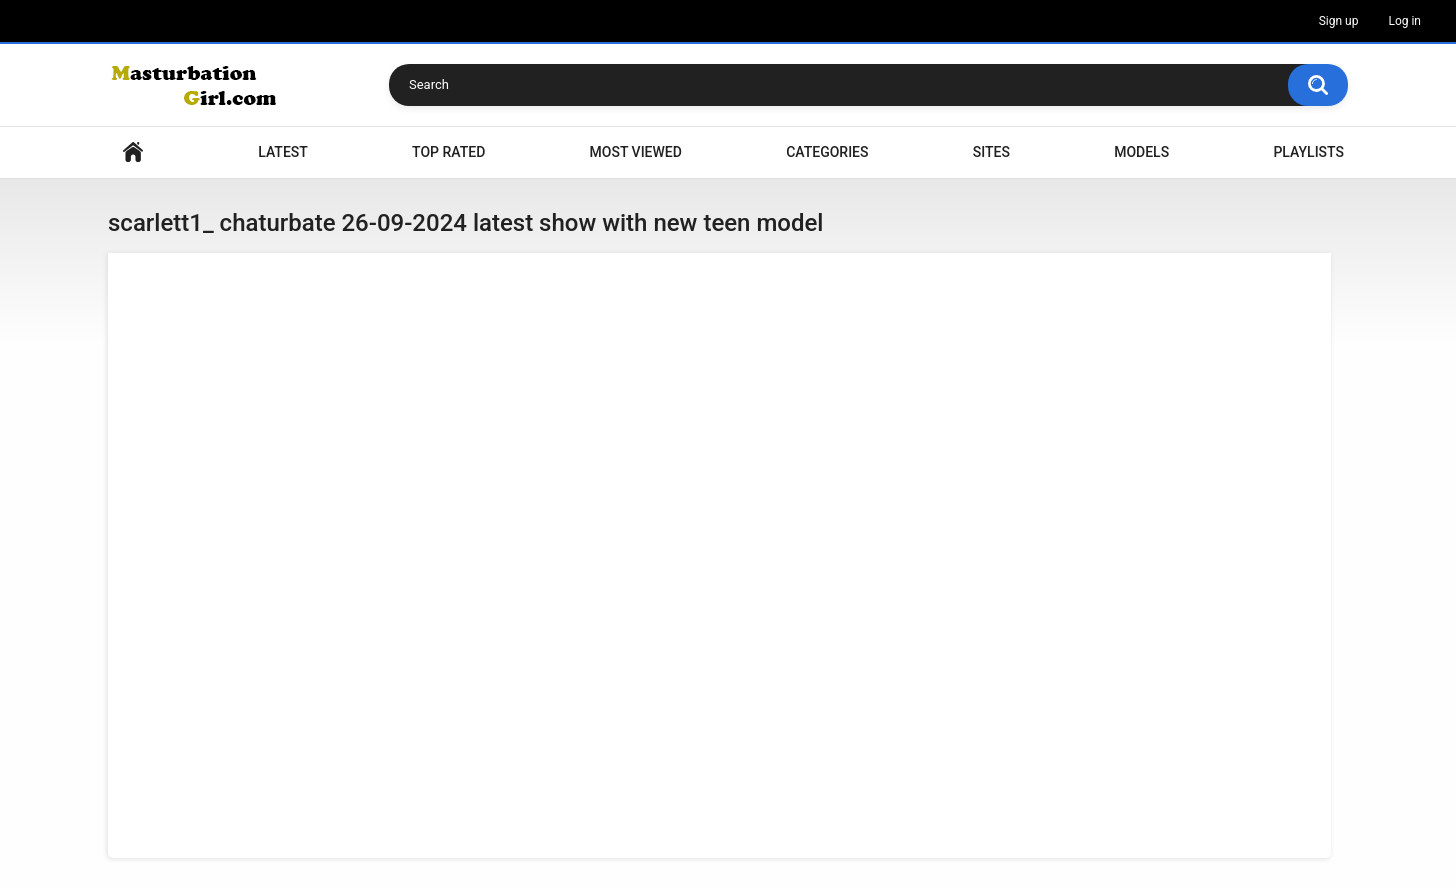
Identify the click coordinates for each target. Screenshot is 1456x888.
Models (1141, 152)
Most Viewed (636, 152)
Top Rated (448, 152)
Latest (283, 152)
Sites (991, 152)
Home (133, 152)
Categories (827, 152)
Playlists (1308, 152)
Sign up (1339, 21)
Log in (1404, 21)
